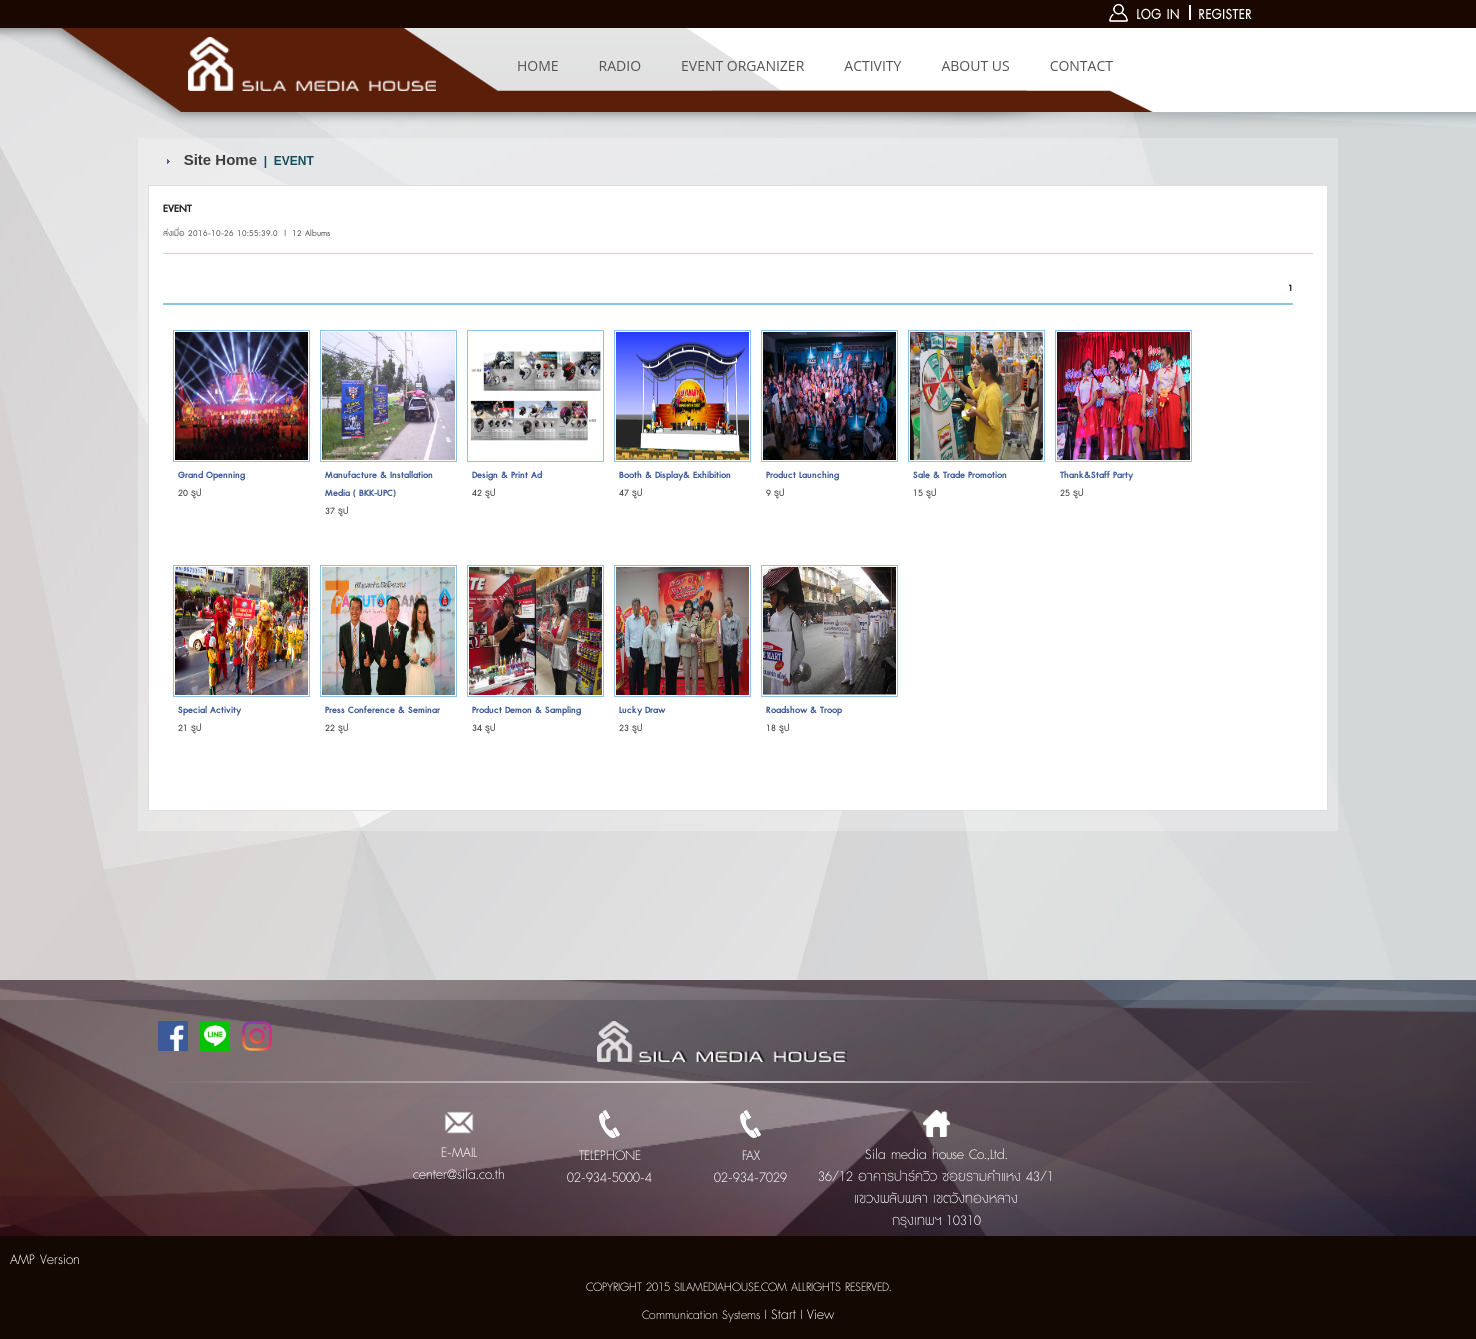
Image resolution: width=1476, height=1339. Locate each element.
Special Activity (209, 710)
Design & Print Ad (507, 475)
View (820, 1315)
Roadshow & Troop (804, 710)
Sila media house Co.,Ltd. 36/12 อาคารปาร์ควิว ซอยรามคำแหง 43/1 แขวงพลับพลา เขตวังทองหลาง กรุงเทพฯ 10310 (936, 1177)
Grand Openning (211, 475)
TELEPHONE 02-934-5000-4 (609, 1156)
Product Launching (802, 475)
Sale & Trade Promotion (960, 475)
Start (783, 1315)
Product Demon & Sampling (526, 710)
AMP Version (45, 1260)
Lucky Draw (642, 710)
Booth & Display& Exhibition (675, 475)
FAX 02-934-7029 (750, 1156)
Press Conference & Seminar (382, 710)
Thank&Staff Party (1096, 475)
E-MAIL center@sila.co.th (459, 1153)
